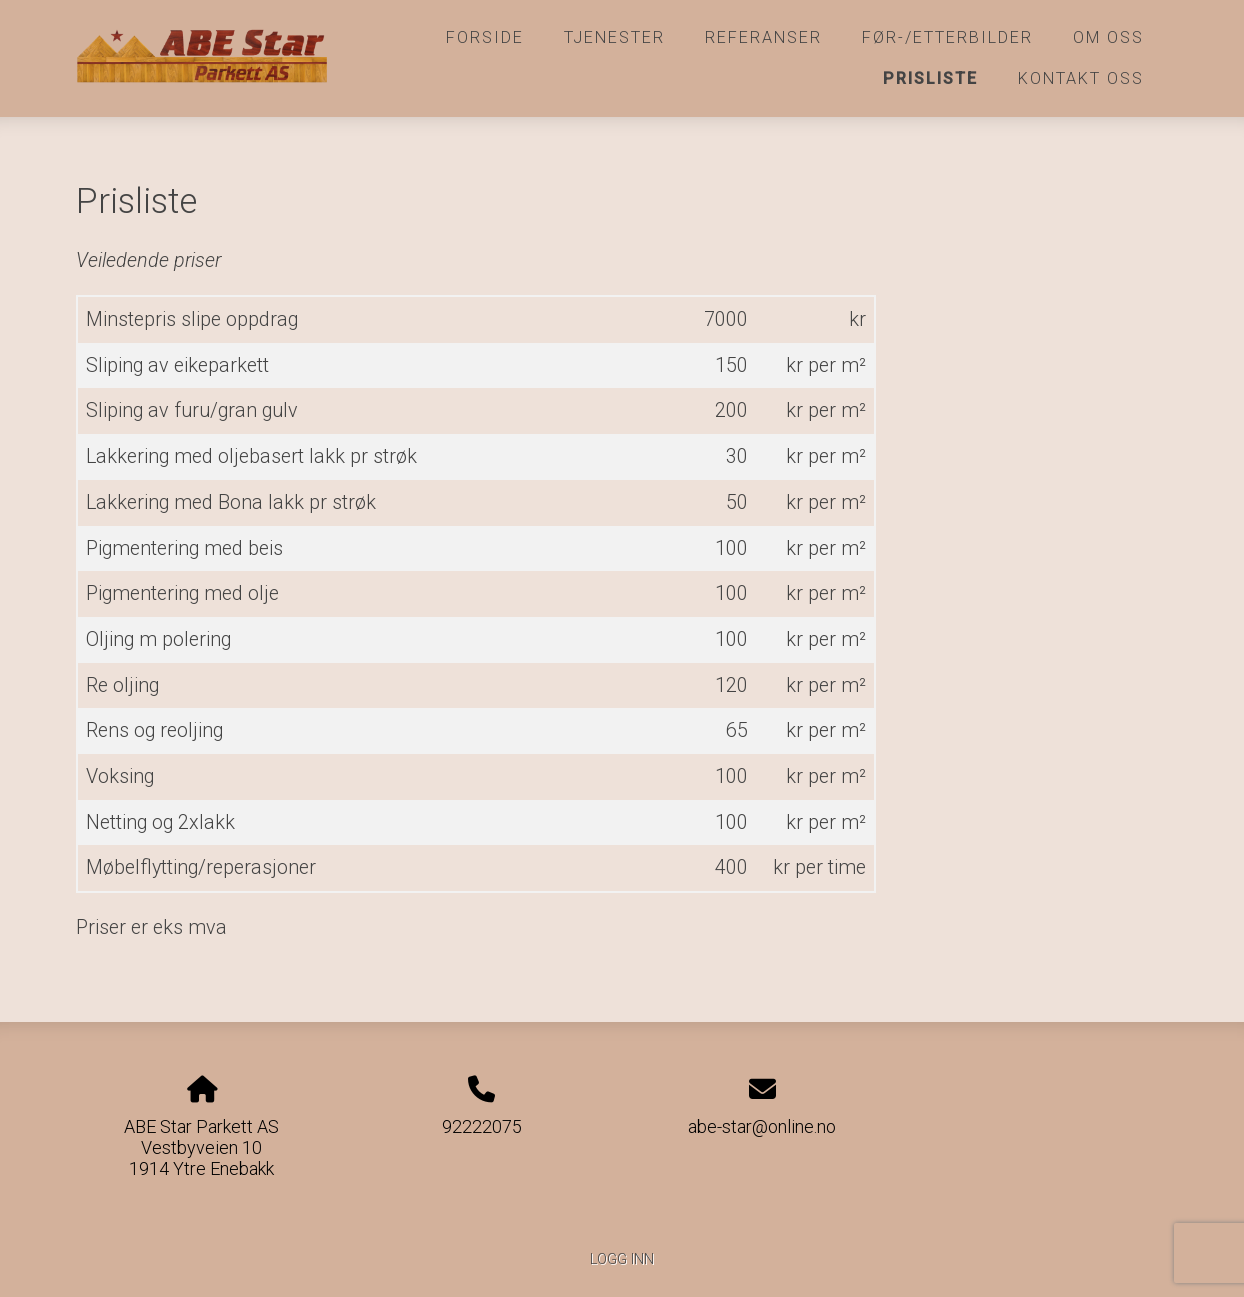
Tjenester (614, 37)
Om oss (1108, 37)
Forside (485, 37)
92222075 (482, 1126)
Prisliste (930, 78)
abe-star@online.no (762, 1126)
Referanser (763, 37)
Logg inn (622, 1259)
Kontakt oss (1081, 78)
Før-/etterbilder (947, 37)
